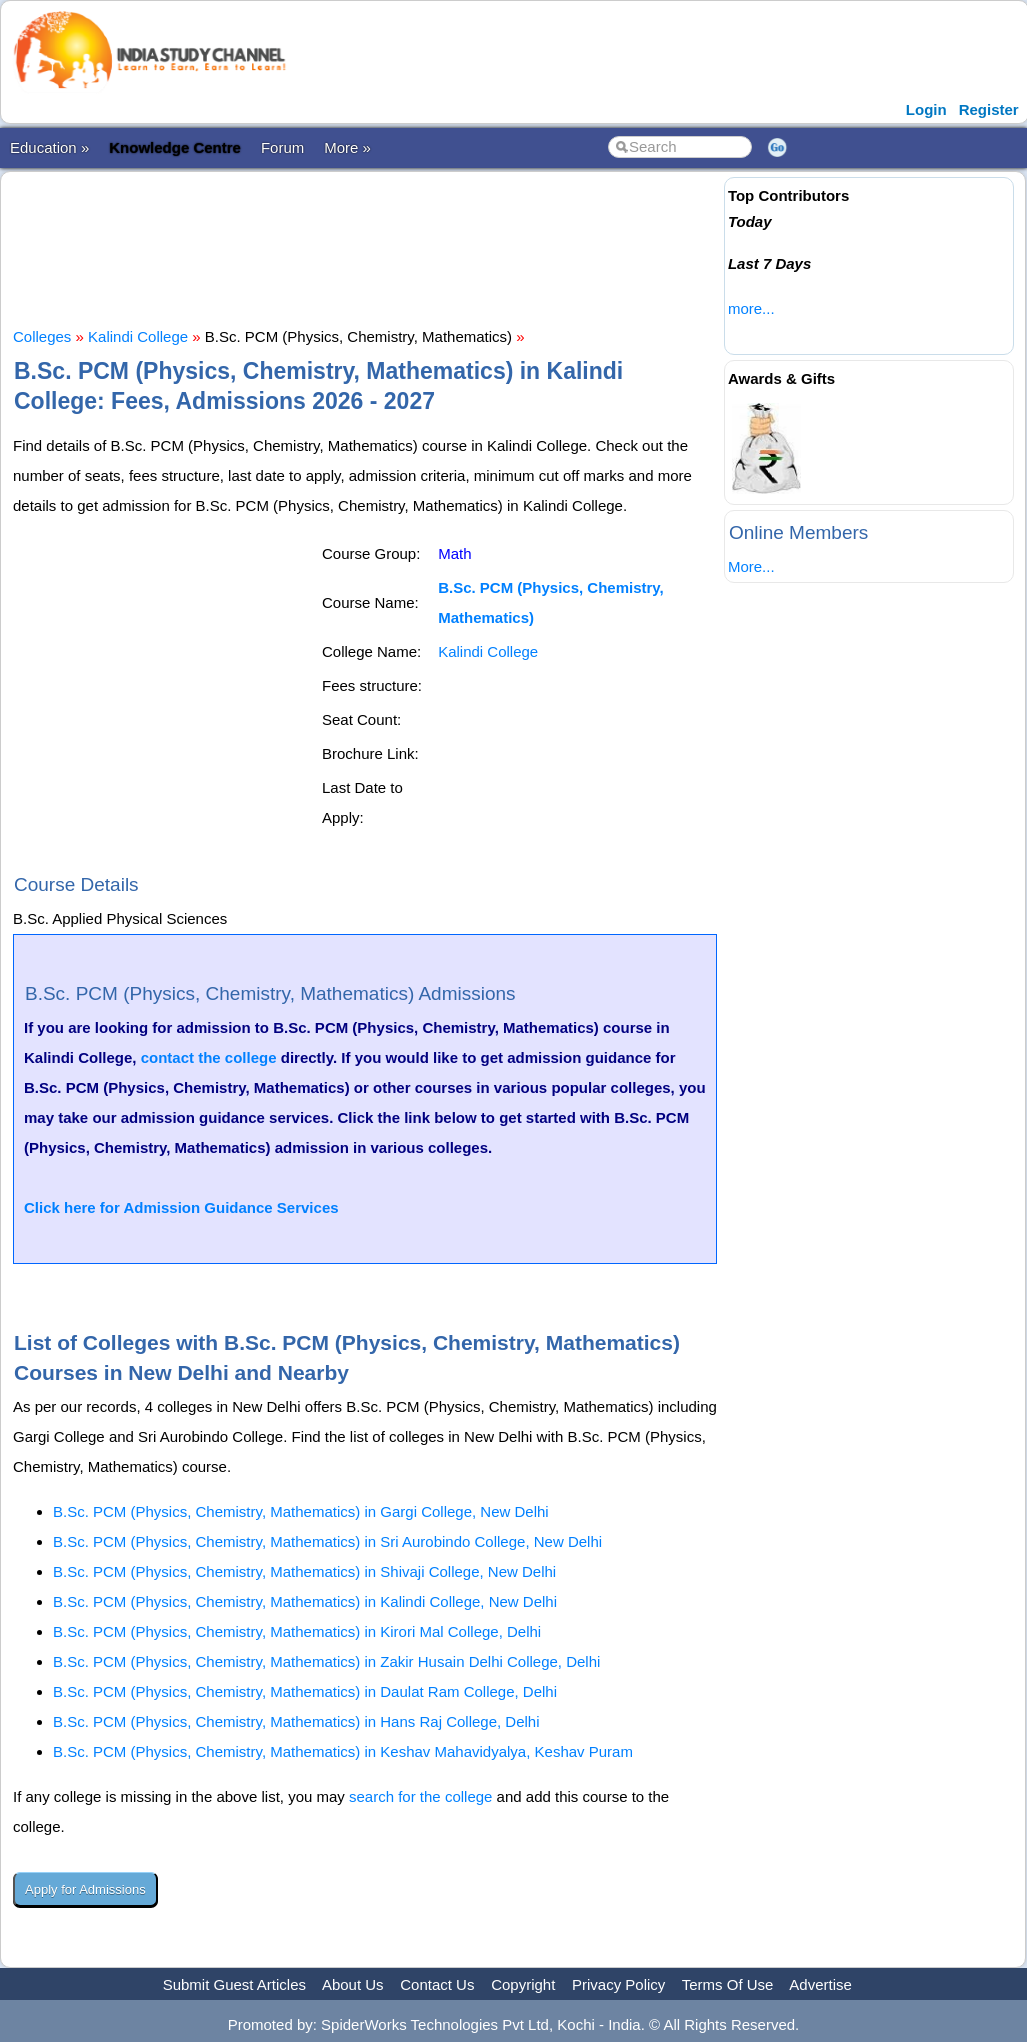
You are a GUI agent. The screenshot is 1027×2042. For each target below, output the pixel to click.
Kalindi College (138, 336)
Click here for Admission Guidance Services (181, 1207)
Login (926, 109)
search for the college (420, 1796)
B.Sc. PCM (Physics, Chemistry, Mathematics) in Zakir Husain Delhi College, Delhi (326, 1661)
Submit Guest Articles (234, 1984)
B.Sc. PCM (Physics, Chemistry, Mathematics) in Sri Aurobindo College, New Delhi (327, 1541)
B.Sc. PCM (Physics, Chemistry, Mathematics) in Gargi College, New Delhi (301, 1511)
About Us (353, 1984)
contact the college (209, 1057)
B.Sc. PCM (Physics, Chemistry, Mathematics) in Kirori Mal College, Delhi (297, 1631)
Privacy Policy (618, 1984)
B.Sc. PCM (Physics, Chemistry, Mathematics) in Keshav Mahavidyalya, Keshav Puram (343, 1751)
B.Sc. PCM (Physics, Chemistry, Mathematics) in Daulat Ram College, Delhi (305, 1691)
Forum (282, 147)
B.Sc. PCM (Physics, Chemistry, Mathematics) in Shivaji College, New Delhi (304, 1571)
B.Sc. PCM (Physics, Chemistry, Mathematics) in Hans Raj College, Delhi (296, 1721)
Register (989, 109)
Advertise (820, 1984)
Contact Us (437, 1984)
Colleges (42, 336)
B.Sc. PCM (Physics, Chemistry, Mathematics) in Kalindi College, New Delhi (305, 1601)
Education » (49, 147)
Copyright (523, 1984)
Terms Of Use (728, 1984)
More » (347, 147)
